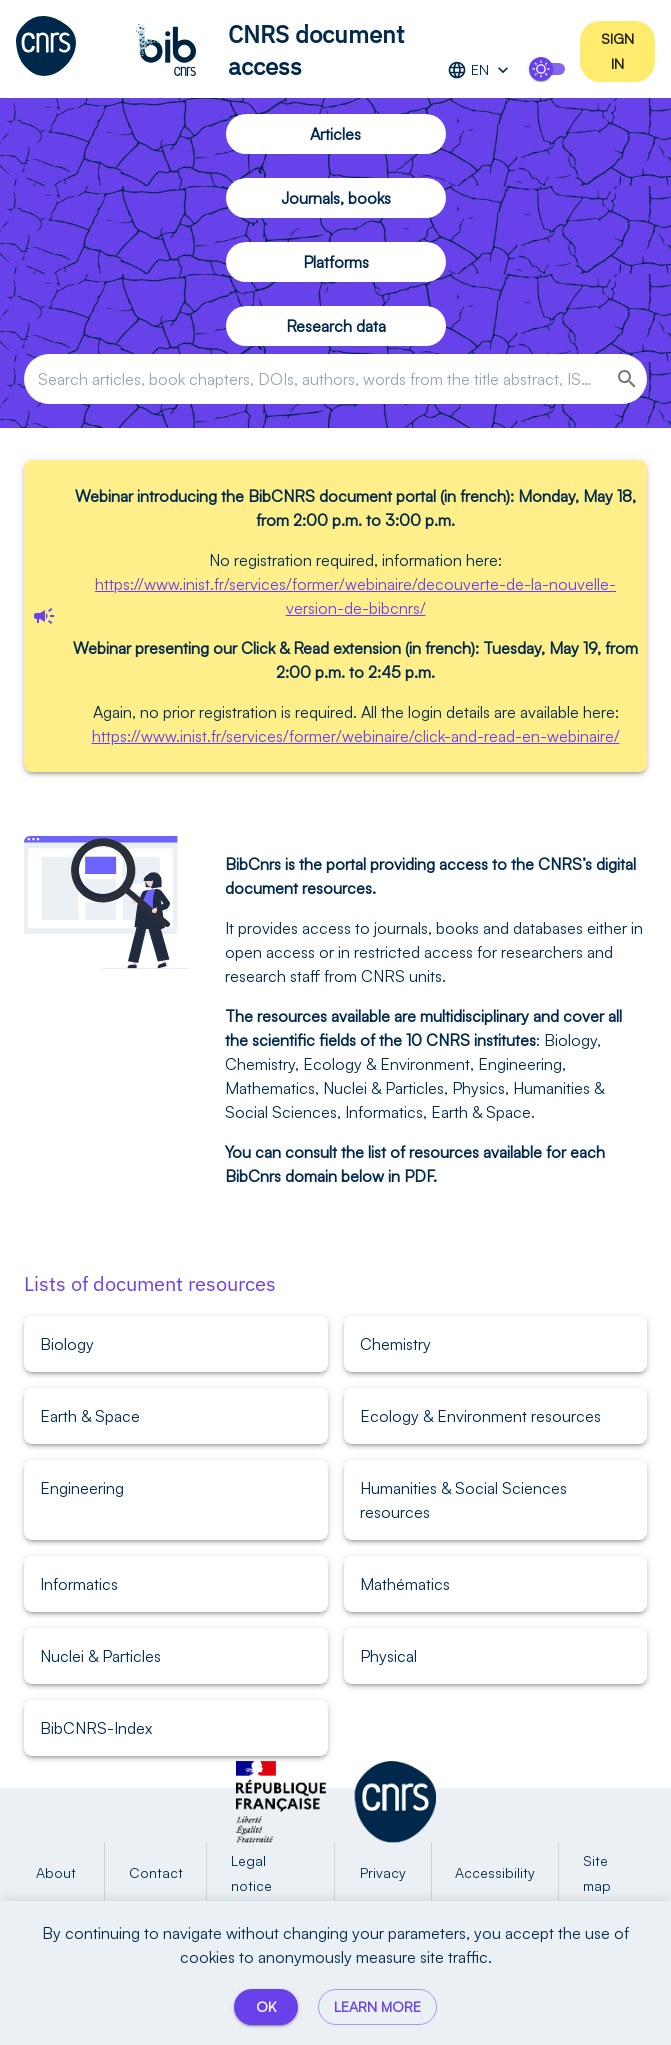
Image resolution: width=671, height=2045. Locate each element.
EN (480, 70)
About (56, 1873)
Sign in (617, 51)
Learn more (377, 2007)
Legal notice (270, 1873)
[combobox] (314, 379)
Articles (336, 134)
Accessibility (495, 1873)
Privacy (383, 1873)
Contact (155, 1873)
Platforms (336, 262)
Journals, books (336, 198)
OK (266, 2007)
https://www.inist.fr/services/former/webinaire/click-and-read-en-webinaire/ (356, 736)
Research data (336, 326)
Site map (611, 1873)
